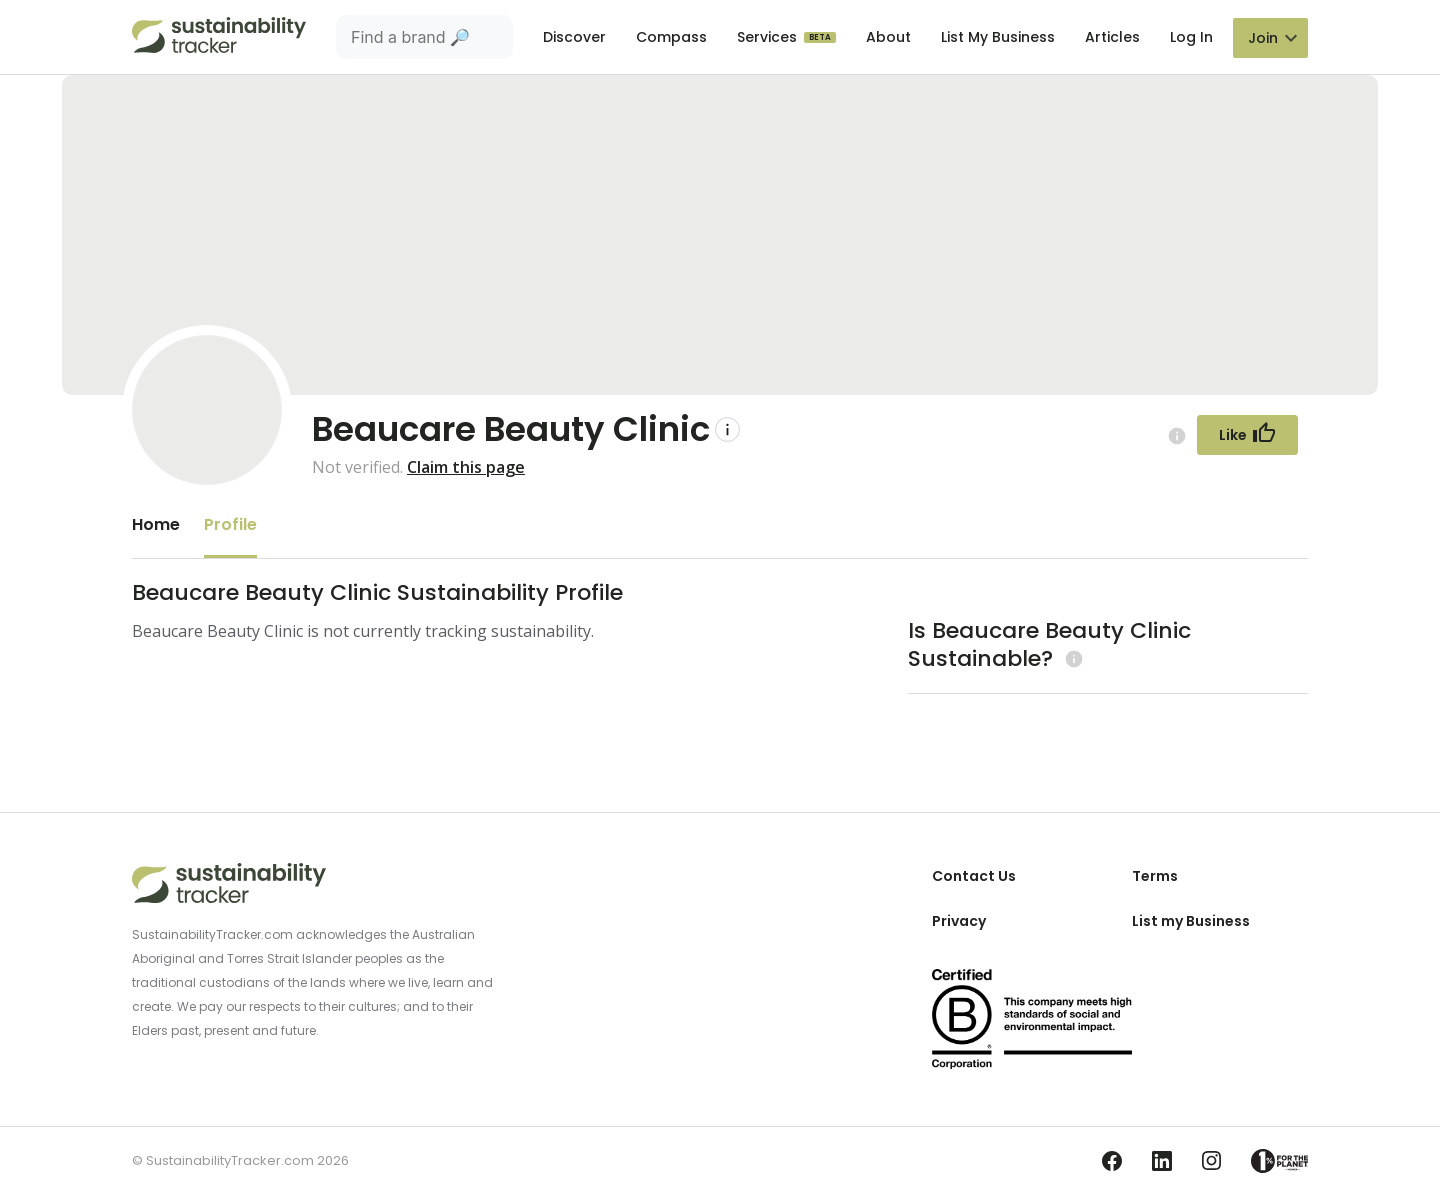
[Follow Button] (1247, 435)
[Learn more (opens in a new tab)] (1071, 658)
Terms (1155, 876)
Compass (671, 37)
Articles (1112, 37)
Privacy (959, 921)
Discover (574, 37)
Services (769, 37)
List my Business (1191, 921)
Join (1263, 38)
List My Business (998, 37)
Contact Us (974, 876)
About (888, 37)
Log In (1191, 37)
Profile (230, 524)
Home (156, 524)
